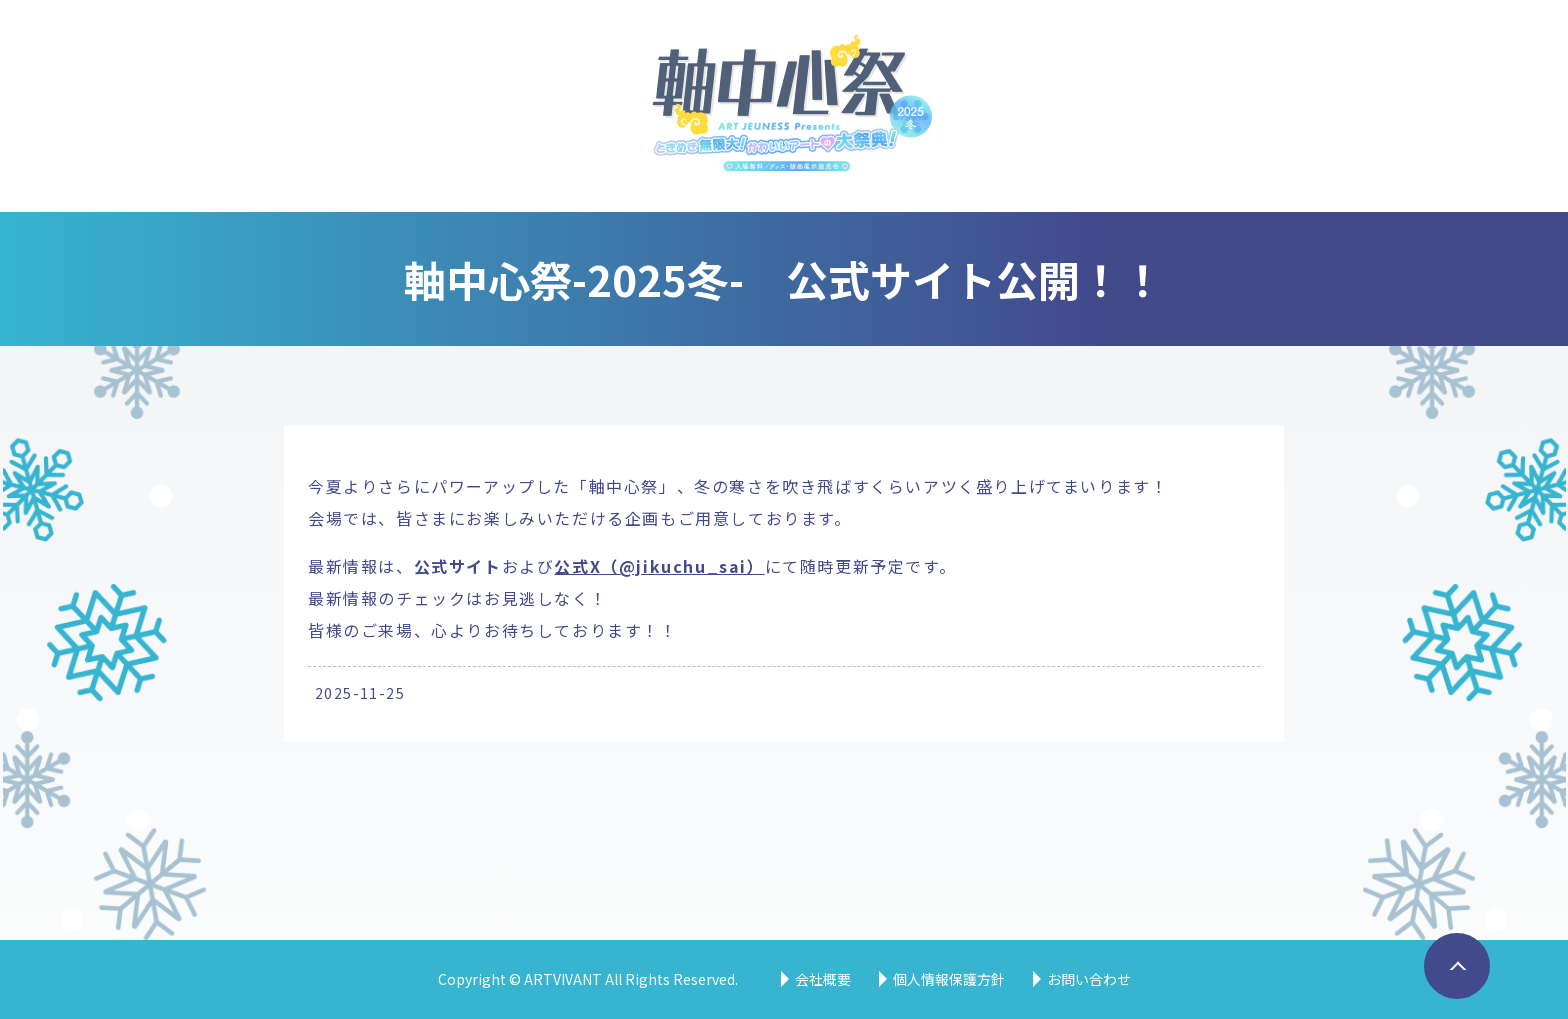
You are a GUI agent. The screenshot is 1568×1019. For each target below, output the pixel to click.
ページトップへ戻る (1451, 997)
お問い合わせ (1089, 979)
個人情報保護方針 (949, 979)
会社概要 (823, 979)
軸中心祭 (784, 106)
